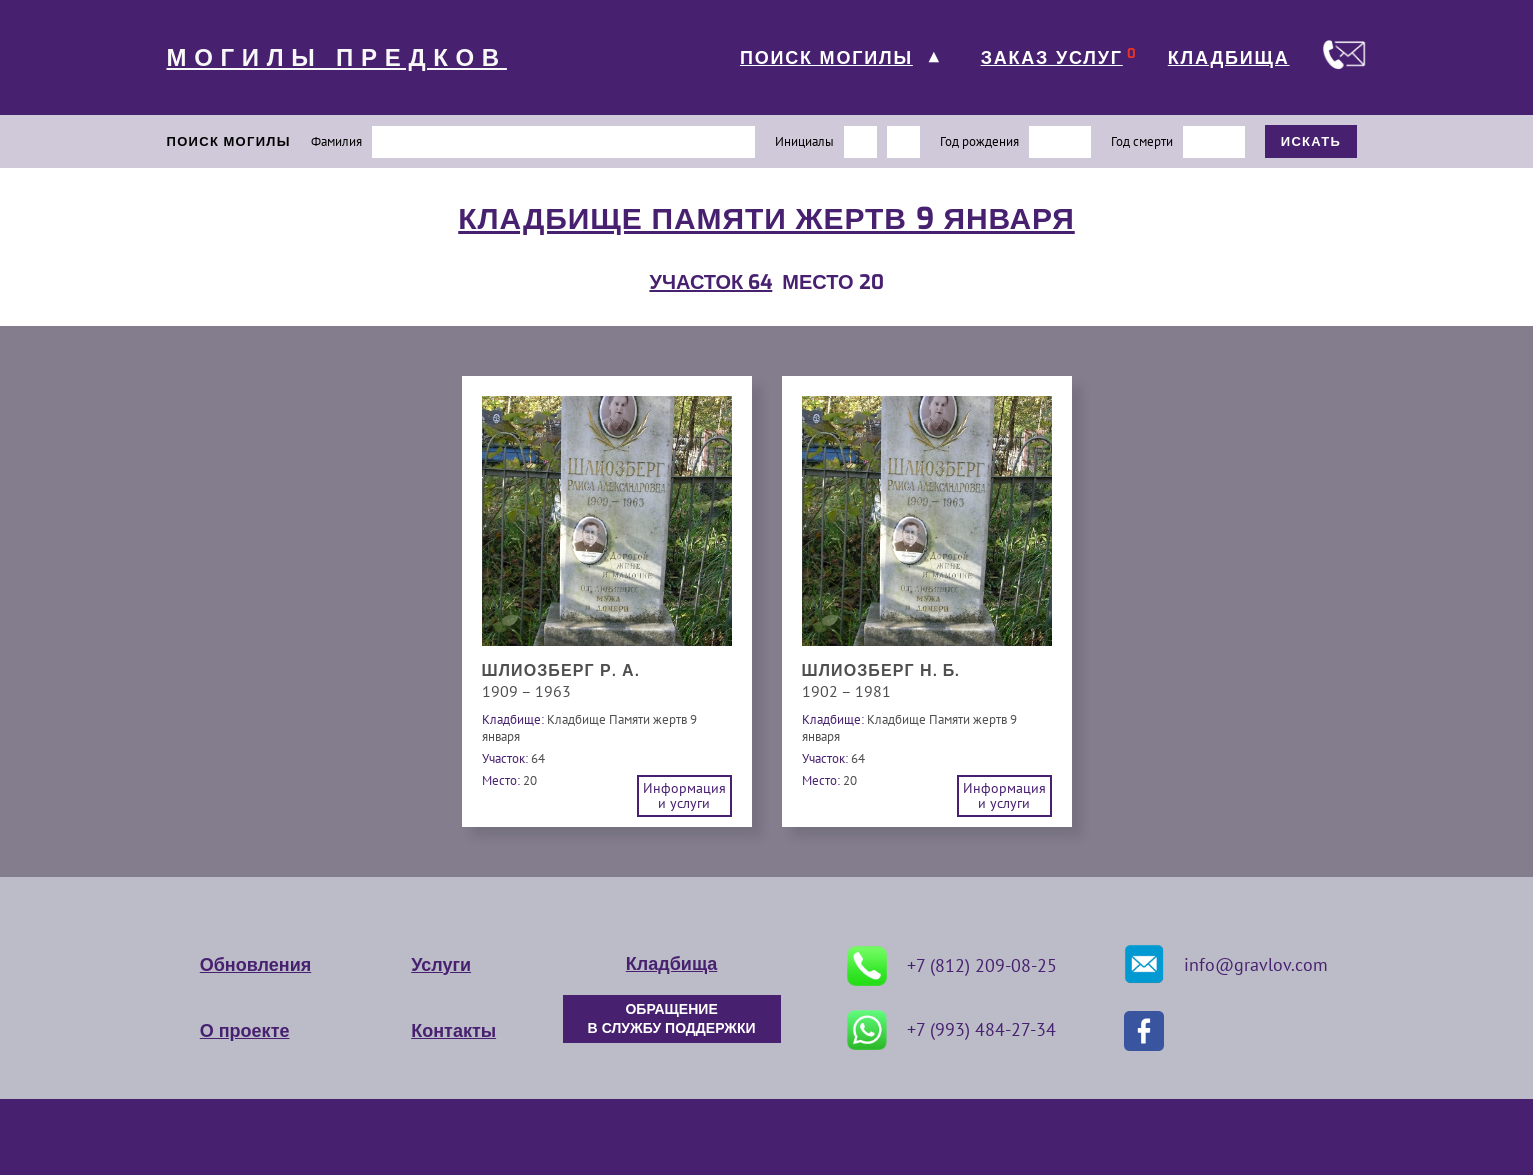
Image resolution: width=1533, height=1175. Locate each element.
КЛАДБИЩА (1229, 58)
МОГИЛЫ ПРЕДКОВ (337, 58)
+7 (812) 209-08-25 (952, 966)
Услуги (441, 965)
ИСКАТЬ (1311, 141)
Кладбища (671, 964)
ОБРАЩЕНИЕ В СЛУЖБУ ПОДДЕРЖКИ (672, 1019)
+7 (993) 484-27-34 (951, 1030)
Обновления (255, 965)
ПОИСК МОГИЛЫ (826, 58)
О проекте (245, 1031)
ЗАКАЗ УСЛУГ (1052, 58)
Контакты (453, 1031)
